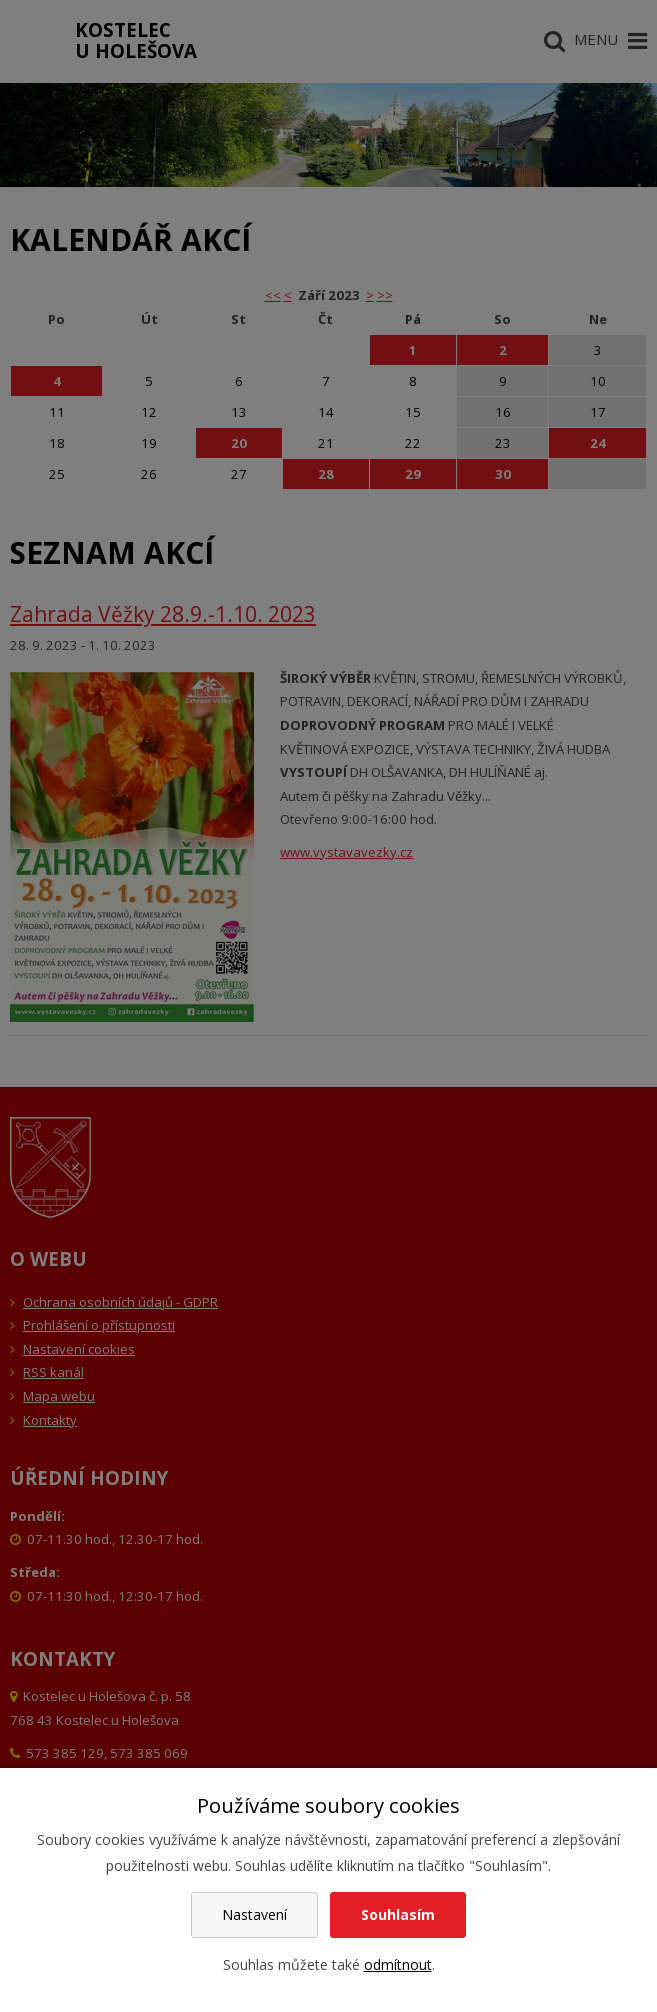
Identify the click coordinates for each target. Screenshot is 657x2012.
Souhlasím (398, 1914)
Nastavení (254, 1914)
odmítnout (398, 1964)
